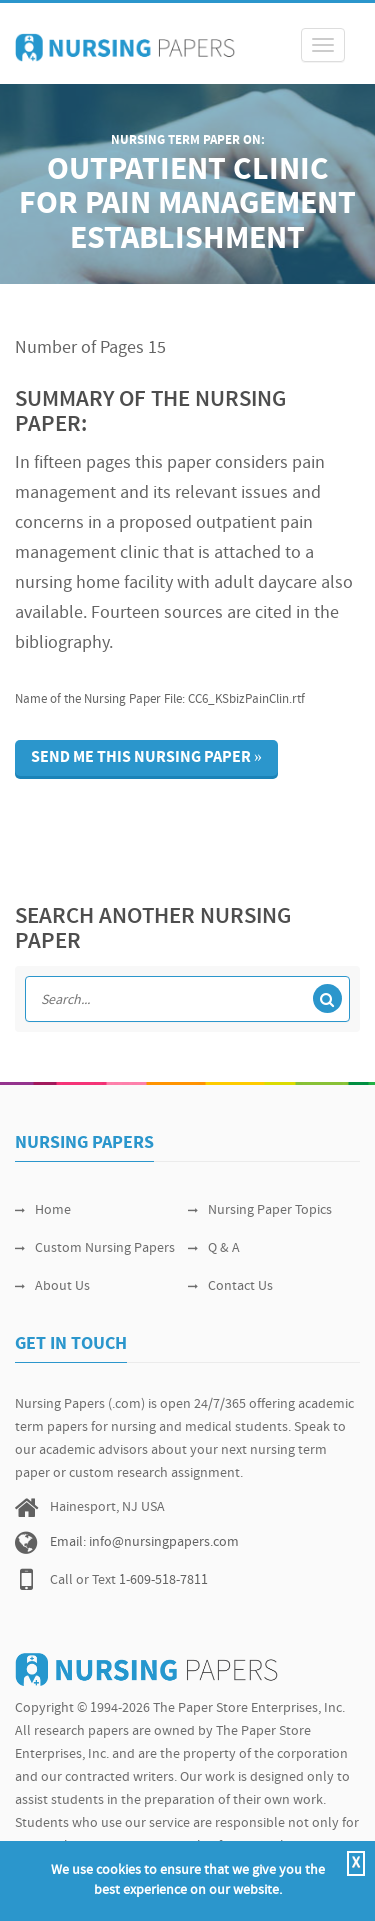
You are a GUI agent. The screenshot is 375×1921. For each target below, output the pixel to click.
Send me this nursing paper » (146, 758)
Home (43, 1210)
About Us (52, 1286)
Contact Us (230, 1286)
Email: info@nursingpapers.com (144, 1542)
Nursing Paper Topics (260, 1210)
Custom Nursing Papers (95, 1248)
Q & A (214, 1248)
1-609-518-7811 (163, 1580)
